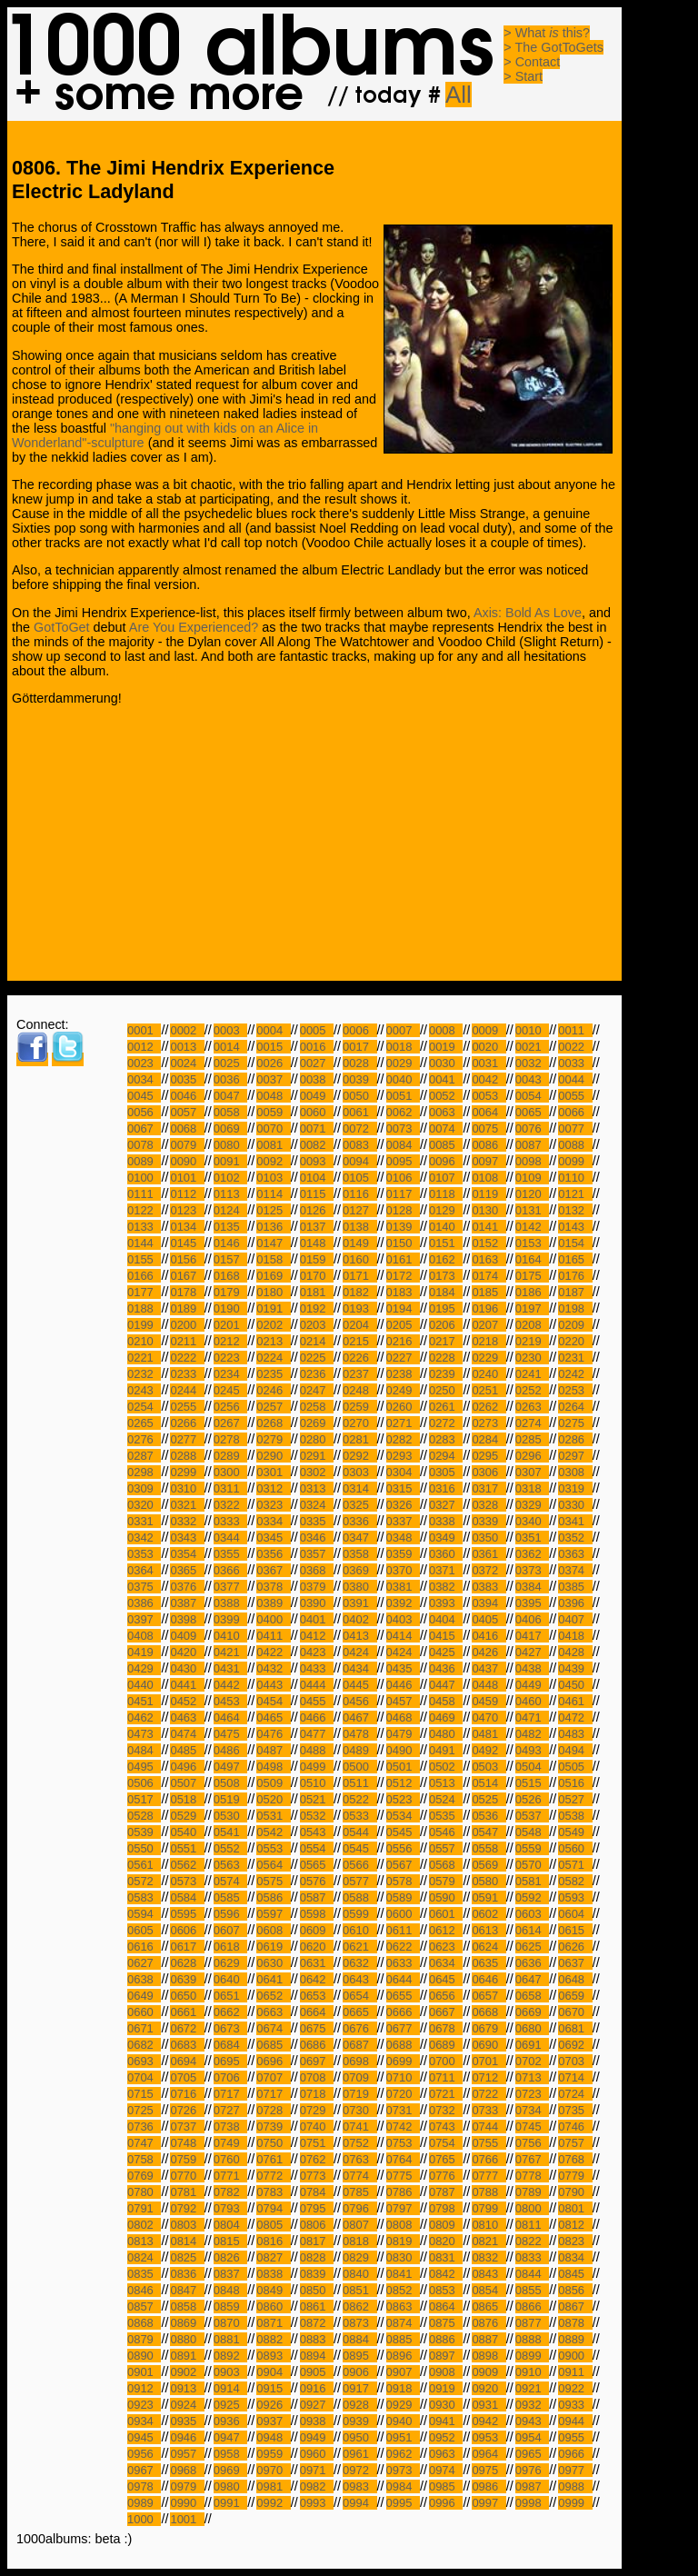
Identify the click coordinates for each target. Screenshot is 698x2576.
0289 (230, 1456)
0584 (187, 1897)
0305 (446, 1472)
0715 (144, 2094)
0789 (532, 2192)
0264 (575, 1406)
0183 (403, 1292)
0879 (144, 2339)
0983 (359, 2486)
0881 (230, 2339)
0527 (575, 1799)
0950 (359, 2437)
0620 (317, 1946)
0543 (317, 1832)
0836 (187, 2274)
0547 (488, 1832)
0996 (446, 2503)
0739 (273, 2126)
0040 (403, 1079)
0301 (273, 1472)
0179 (230, 1292)
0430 (187, 1668)
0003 (230, 1030)
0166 (144, 1276)
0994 (359, 2503)
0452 (187, 1701)
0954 (532, 2437)
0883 (317, 2339)
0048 (273, 1096)
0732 (446, 2110)
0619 (273, 1946)
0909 (488, 2372)
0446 (403, 1685)
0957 (187, 2454)
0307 (532, 1472)
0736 (144, 2126)
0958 (230, 2454)
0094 (359, 1161)
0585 (230, 1897)
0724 (575, 2094)
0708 (317, 2077)
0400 (273, 1619)
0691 (532, 2045)
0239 (446, 1374)
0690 (488, 2045)
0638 (144, 1979)
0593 (575, 1897)
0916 (317, 2388)
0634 (446, 1963)
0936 (230, 2421)
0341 (575, 1521)
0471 (532, 1717)
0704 (144, 2077)
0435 (403, 1668)
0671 (144, 2028)
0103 (273, 1177)
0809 (446, 2225)
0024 (187, 1063)
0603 (532, 1914)
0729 (317, 2110)
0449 (532, 1685)
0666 (403, 2012)
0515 (532, 1783)
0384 (532, 1586)
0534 (403, 1815)
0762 (317, 2159)
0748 (187, 2143)
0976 (532, 2470)
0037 (273, 1079)
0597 (273, 1914)
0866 (532, 2306)
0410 (230, 1635)
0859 (230, 2306)
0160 (359, 1259)
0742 (403, 2126)
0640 (230, 1979)
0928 (359, 2404)
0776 (446, 2175)
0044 (575, 1079)
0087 (532, 1145)
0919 (446, 2388)
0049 (317, 1096)
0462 (144, 1717)
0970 (273, 2470)
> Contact (532, 62)
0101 (187, 1177)
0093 (317, 1161)
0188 (144, 1308)
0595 (187, 1914)
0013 (187, 1046)
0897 (446, 2355)
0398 (187, 1619)
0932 (532, 2404)
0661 (187, 2012)
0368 (317, 1570)
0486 (230, 1750)
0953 (488, 2437)
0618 (230, 1946)
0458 (446, 1701)
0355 (230, 1554)
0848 (230, 2290)
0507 (187, 1783)
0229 (488, 1357)
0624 (488, 1946)
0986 (488, 2486)
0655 (403, 1995)
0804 (230, 2225)
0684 (230, 2045)
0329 (532, 1505)
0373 (532, 1570)
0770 (187, 2175)
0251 (488, 1390)
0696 (273, 2061)
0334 (273, 1521)
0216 (403, 1341)
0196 (488, 1308)
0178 (187, 1292)
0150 (403, 1243)
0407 (575, 1619)
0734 (532, 2110)
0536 (488, 1815)
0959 (273, 2454)
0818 (359, 2241)
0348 (403, 1537)
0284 (488, 1439)
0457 (403, 1701)
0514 (488, 1783)
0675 (317, 2028)
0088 (575, 1145)
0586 (273, 1897)
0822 (532, 2241)
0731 (403, 2110)
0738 (230, 2126)
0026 (273, 1063)
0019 (446, 1046)
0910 (532, 2372)
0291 (317, 1456)
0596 (230, 1914)
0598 (317, 1914)
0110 (575, 1177)
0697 (317, 2061)
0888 (532, 2339)
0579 (446, 1881)
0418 (575, 1635)
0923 (144, 2404)
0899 (532, 2355)
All (458, 94)
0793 (230, 2208)
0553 (273, 1848)
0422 (273, 1652)
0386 (144, 1603)
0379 (317, 1586)
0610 (359, 1930)
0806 (317, 2225)
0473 (144, 1734)
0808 (403, 2225)
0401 (317, 1619)
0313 (317, 1488)
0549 (575, 1832)
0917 (359, 2388)
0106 (403, 1177)
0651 (230, 1995)
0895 (359, 2355)
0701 (488, 2061)
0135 (230, 1226)
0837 (230, 2274)
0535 (446, 1815)
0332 (187, 1521)
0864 (446, 2306)
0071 (317, 1128)
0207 (488, 1325)
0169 (273, 1276)
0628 (187, 1963)
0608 (273, 1930)
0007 (403, 1030)
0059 (273, 1112)
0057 (187, 1112)
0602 (488, 1914)
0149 (359, 1243)
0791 (144, 2208)
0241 (532, 1374)
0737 (187, 2126)
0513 (446, 1783)
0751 (317, 2143)
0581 (532, 1881)
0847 (187, 2290)
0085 (446, 1145)
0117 (403, 1194)
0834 (575, 2257)
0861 (317, 2306)
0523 (403, 1799)
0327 (446, 1505)
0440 (144, 1685)
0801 (575, 2208)
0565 (317, 1865)
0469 (446, 1717)
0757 (575, 2143)
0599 (359, 1914)
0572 (144, 1881)
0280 (317, 1439)
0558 (488, 1848)
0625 (532, 1946)
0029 (403, 1063)
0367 (273, 1570)
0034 (144, 1079)
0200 (187, 1325)
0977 (575, 2470)
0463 (187, 1717)
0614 (532, 1930)
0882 (273, 2339)
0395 (532, 1603)
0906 (359, 2372)
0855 (532, 2290)
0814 (187, 2241)
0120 (532, 1194)
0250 (446, 1390)
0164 (532, 1259)
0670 (575, 2012)
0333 (230, 1521)
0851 (359, 2290)
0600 (403, 1914)
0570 (532, 1865)
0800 (532, 2208)
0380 (359, 1586)
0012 (144, 1046)
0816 (273, 2241)
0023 (144, 1063)
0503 (488, 1766)
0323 (273, 1505)
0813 (144, 2241)
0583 (144, 1897)
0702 (532, 2061)
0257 (273, 1406)
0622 (403, 1946)
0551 (187, 1848)
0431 (230, 1668)
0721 (446, 2094)
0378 (273, 1586)
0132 (575, 1210)
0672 (187, 2028)
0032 (532, 1063)
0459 (488, 1701)
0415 (446, 1635)
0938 (317, 2421)
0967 (144, 2470)
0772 (273, 2175)
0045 (144, 1096)
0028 (359, 1063)
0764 (403, 2159)
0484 (144, 1750)
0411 (273, 1635)
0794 (273, 2208)
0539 (144, 1832)
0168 (230, 1276)
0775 (403, 2175)
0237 (359, 1374)
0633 (403, 1963)
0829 (359, 2257)
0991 (230, 2503)
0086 (488, 1145)
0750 (273, 2143)
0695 (230, 2061)
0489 (359, 1750)
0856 (575, 2290)
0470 (488, 1717)
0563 (230, 1865)
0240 (488, 1374)
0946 (187, 2437)
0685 (273, 2045)
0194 (403, 1308)
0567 (403, 1865)
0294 (446, 1456)
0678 (446, 2028)
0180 (273, 1292)
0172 (403, 1276)
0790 (575, 2192)
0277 (187, 1439)
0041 (446, 1079)
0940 (403, 2421)
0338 (446, 1521)
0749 (230, 2143)
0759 (187, 2159)
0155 (144, 1259)
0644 (403, 1979)
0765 (446, 2159)
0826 (230, 2257)
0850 (317, 2290)
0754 (446, 2143)
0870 (230, 2323)
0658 (532, 1995)
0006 (359, 1030)
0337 (403, 1521)
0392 (403, 1603)
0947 (230, 2437)
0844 (532, 2274)
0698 (359, 2061)
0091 (230, 1161)
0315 (403, 1488)
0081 (273, 1145)
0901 (144, 2372)
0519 (230, 1799)
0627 (144, 1963)
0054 (532, 1096)
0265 (144, 1423)
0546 (446, 1832)
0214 (317, 1341)
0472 (575, 1717)
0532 (317, 1815)
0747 (144, 2143)
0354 (187, 1554)
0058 (230, 1112)
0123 (187, 1210)
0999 (575, 2503)
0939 (359, 2421)
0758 (144, 2159)
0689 (446, 2045)
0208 (532, 1325)
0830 (403, 2257)
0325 (359, 1505)
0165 (575, 1259)
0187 (575, 1292)
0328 (488, 1505)
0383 (488, 1586)
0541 (230, 1832)
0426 (488, 1652)
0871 (273, 2323)
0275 (575, 1423)
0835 (144, 2274)
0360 (446, 1554)
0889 (575, 2339)
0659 (575, 1995)
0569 (488, 1865)
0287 (144, 1456)
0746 (575, 2126)
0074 (446, 1128)
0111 (144, 1194)
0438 (532, 1668)
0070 (273, 1128)
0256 (230, 1406)
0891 (187, 2355)
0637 (575, 1963)
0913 (187, 2388)
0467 (359, 1717)
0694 (187, 2061)
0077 (575, 1128)
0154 (575, 1243)
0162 (446, 1259)
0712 (488, 2077)
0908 (446, 2372)
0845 (575, 2274)
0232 (144, 1374)
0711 (446, 2077)
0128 (403, 1210)
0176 (575, 1276)
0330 (575, 1505)
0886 (446, 2339)
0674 (273, 2028)
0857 (144, 2306)
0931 (488, 2404)
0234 (230, 1374)
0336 (359, 1521)
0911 (575, 2372)
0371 (446, 1570)
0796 (359, 2208)
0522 (359, 1799)
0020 (488, 1046)
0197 (532, 1308)
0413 (359, 1635)
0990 (187, 2503)
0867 (575, 2306)
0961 (359, 2454)
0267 (230, 1423)
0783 (273, 2192)
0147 (273, 1243)
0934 (144, 2421)
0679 (488, 2028)
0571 (575, 1865)
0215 (359, 1341)
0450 (575, 1685)
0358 (359, 1554)
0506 (144, 1783)
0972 (359, 2470)
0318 (532, 1488)
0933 (575, 2404)
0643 (359, 1979)
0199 (144, 1325)
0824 (144, 2257)
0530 (230, 1815)
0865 (488, 2306)
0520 (273, 1799)
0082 (317, 1145)
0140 (446, 1226)
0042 (488, 1079)
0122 (144, 1210)
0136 (273, 1226)
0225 (317, 1357)
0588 (359, 1897)
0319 (575, 1488)
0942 (488, 2421)
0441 (187, 1685)
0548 (532, 1832)
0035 (187, 1079)
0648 (575, 1979)
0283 (446, 1439)
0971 (317, 2470)
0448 (488, 1685)
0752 (359, 2143)
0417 (532, 1635)
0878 (575, 2323)
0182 (359, 1292)
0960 (317, 2454)
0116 (359, 1194)
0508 (230, 1783)
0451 (144, 1701)
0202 (273, 1325)
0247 (317, 1390)
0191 (273, 1308)
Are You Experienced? (193, 627)
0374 (575, 1570)
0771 (230, 2175)
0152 (488, 1243)
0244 (187, 1390)
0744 (488, 2126)
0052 (446, 1096)
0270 (359, 1423)
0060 (317, 1112)
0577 (359, 1881)
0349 (446, 1537)
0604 (575, 1914)
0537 (532, 1815)
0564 (273, 1865)
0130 (488, 1210)
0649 (144, 1995)
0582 (575, 1881)
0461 (575, 1701)
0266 (187, 1423)
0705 (187, 2077)
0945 (144, 2437)
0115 (317, 1194)
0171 (359, 1276)
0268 (273, 1423)
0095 (403, 1161)
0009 (488, 1030)
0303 (359, 1472)
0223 (230, 1357)
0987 (532, 2486)
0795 (317, 2208)
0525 (488, 1799)
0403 (403, 1619)
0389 (273, 1603)
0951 (403, 2437)
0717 (230, 2094)
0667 (446, 2012)
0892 (230, 2355)
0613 (488, 1930)
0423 (317, 1652)
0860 (273, 2306)
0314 (359, 1488)
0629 (230, 1963)
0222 (187, 1357)
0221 (144, 1357)
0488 (317, 1750)
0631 (317, 1963)
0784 (317, 2192)
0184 (446, 1292)
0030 (446, 1063)
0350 (488, 1537)
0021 (532, 1046)
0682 (144, 2045)
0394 (488, 1603)
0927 (317, 2404)
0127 (359, 1210)
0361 (488, 1554)
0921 (532, 2388)
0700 (446, 2061)
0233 (187, 1374)
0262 (488, 1406)
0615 (575, 1930)
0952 (446, 2437)
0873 (359, 2323)
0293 (403, 1456)
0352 (575, 1537)
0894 (317, 2355)
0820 (446, 2241)
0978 (144, 2486)
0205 (403, 1325)
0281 (359, 1439)
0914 (230, 2388)
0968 (187, 2470)
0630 (273, 1963)
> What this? (547, 32)
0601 (446, 1914)
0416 (488, 1635)
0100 (144, 1177)
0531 (273, 1815)
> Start (523, 76)
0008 (446, 1030)
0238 (403, 1374)
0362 (532, 1554)
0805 (273, 2225)
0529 (187, 1815)
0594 (144, 1914)
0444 (317, 1685)
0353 (144, 1554)
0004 (273, 1030)
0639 (187, 1979)
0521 (317, 1799)
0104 (317, 1177)
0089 (144, 1161)
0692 (575, 2045)
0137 (317, 1226)
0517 (144, 1799)
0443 (273, 1685)
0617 (187, 1946)
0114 (273, 1194)
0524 (446, 1799)
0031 (488, 1063)
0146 (230, 1243)
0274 (532, 1423)
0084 (403, 1145)
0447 (446, 1685)
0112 (187, 1194)
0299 (187, 1472)
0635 (488, 1963)
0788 (488, 2192)
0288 (187, 1456)
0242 (575, 1374)
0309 (144, 1488)
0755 (488, 2143)
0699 (403, 2061)
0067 (144, 1128)
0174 (488, 1276)
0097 (488, 1161)
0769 (144, 2175)
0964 (488, 2454)
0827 (273, 2257)
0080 (230, 1145)
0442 (230, 1685)
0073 (403, 1128)
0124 (230, 1210)
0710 (403, 2077)
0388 (230, 1603)
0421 (230, 1652)
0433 (317, 1668)
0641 (273, 1979)
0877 (532, 2323)
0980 (230, 2486)
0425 (446, 1652)
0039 (359, 1079)
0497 (230, 1766)
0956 (144, 2454)
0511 (359, 1783)
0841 (403, 2274)
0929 (403, 2404)
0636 (532, 1963)
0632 (359, 1963)
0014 (230, 1046)
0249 (403, 1390)
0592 (532, 1897)
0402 (359, 1619)
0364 (144, 1570)
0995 (403, 2503)
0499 (317, 1766)
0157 (230, 1259)
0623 (446, 1946)
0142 (532, 1226)
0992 (273, 2503)
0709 (359, 2077)
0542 (273, 1832)
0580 (488, 1881)
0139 (403, 1226)
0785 (359, 2192)
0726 (187, 2110)
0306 (488, 1472)
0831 (446, 2257)
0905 (317, 2372)
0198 (575, 1308)
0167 (187, 1276)
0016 (317, 1046)
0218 (488, 1341)
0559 (532, 1848)
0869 (187, 2323)
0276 (144, 1439)
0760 (230, 2159)
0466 (317, 1717)
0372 (488, 1570)
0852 (403, 2290)
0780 (144, 2192)
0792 (187, 2208)
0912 (144, 2388)
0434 (359, 1668)
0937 (273, 2421)
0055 (575, 1096)
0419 (144, 1652)
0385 (575, 1586)
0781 (187, 2192)
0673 (230, 2028)
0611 (403, 1930)
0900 (575, 2355)
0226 (359, 1357)
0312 (273, 1488)
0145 (187, 1243)
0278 (230, 1439)
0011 (575, 1030)
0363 (575, 1554)
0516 (575, 1783)
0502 (446, 1766)
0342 (144, 1537)
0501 (403, 1766)
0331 (144, 1521)
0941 (446, 2421)
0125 (273, 1210)
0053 (488, 1096)
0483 (575, 1734)
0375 (144, 1586)
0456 (359, 1701)
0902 (187, 2372)
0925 (230, 2404)
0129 (446, 1210)
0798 (446, 2208)
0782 (230, 2192)
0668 (488, 2012)
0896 (403, 2355)
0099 (575, 1161)
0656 (446, 1995)
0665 (359, 2012)
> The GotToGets (553, 47)
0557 (446, 1848)
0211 (187, 1341)
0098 (532, 1161)
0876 (488, 2323)
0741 (359, 2126)
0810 (488, 2225)
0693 (144, 2061)
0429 (144, 1668)
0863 (403, 2306)
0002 (187, 1030)
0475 (230, 1734)
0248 (359, 1390)
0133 (144, 1226)
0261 (446, 1406)
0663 (273, 2012)
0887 (488, 2339)
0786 (403, 2192)
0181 (317, 1292)
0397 (144, 1619)
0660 (144, 2012)
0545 (403, 1832)
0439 (575, 1668)
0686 (317, 2045)
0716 (187, 2094)
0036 (230, 1079)
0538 (575, 1815)
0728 (273, 2110)
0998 (532, 2503)
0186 (532, 1292)
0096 (446, 1161)
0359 (403, 1554)
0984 (403, 2486)
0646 (488, 1979)
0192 (317, 1308)
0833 (532, 2257)
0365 (187, 1570)
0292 (359, 1456)
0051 (403, 1096)
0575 (273, 1881)
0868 (144, 2323)
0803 (187, 2225)
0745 (532, 2126)
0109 (532, 1177)
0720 (403, 2094)
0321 (187, 1505)
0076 (532, 1128)
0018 (403, 1046)
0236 (317, 1374)
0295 (488, 1456)
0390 (317, 1603)
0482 (532, 1734)
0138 (359, 1226)
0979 (187, 2486)
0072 (359, 1128)
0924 (187, 2404)
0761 (273, 2159)
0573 (187, 1881)
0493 (532, 1750)
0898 (488, 2355)
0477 (317, 1734)
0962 (403, 2454)
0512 (403, 1783)
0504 (532, 1766)
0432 (273, 1668)
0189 (187, 1308)
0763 (359, 2159)
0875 (446, 2323)
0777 (488, 2175)
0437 (488, 1668)
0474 (187, 1734)
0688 (403, 2045)
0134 (187, 1226)
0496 (187, 1766)
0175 (532, 1276)
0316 (446, 1488)
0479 (403, 1734)
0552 (230, 1848)
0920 (488, 2388)
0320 (144, 1505)
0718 (317, 2094)
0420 (187, 1652)
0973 (403, 2470)
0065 (532, 1112)
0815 (230, 2241)
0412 (317, 1635)
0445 (359, 1685)
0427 (532, 1652)
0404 (446, 1619)
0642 (317, 1979)
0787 (446, 2192)
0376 (187, 1586)
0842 (446, 2274)
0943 (532, 2421)
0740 (317, 2126)
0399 (230, 1619)
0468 (403, 1717)
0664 (317, 2012)
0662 (230, 2012)
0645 (446, 1979)
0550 (144, 1848)
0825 (187, 2257)
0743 (446, 2126)
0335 (317, 1521)
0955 (575, 2437)
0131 (532, 1210)
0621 (359, 1946)
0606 (187, 1930)
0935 (187, 2421)
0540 (187, 1832)
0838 (273, 2274)
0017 (359, 1046)
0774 (359, 2175)
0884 (359, 2339)
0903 (230, 2372)
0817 (317, 2241)
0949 (317, 2437)
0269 (317, 1423)
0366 (230, 1570)
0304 (403, 1472)
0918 (403, 2388)
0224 (273, 1357)
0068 (187, 1128)
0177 (144, 1292)
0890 (144, 2355)
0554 (317, 1848)
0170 (317, 1276)
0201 (230, 1325)
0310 (187, 1488)
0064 (488, 1112)
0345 (273, 1537)
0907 (403, 2372)
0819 (403, 2241)
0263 (532, 1406)
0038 (317, 1079)
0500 (359, 1766)
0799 (488, 2208)
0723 (532, 2094)
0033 (575, 1063)
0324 (317, 1505)
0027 (317, 1063)
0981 (273, 2486)
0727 (230, 2110)
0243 (144, 1390)
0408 (144, 1635)
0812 (575, 2225)
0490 (403, 1750)
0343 (187, 1537)
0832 (488, 2257)
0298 (144, 1472)
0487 (273, 1750)
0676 (359, 2028)
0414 (403, 1635)
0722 (488, 2094)
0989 (144, 2503)
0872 (317, 2323)
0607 (230, 1930)
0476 (273, 1734)
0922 (575, 2388)
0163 (488, 1259)
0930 (446, 2404)
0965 (532, 2454)
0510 (317, 1783)
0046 (187, 1096)
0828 (317, 2257)
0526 (532, 1799)
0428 (575, 1652)
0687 (359, 2045)
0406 (532, 1619)
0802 (144, 2225)
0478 (359, 1734)
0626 (575, 1946)
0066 (575, 1112)
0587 (317, 1897)
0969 (230, 2470)
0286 (575, 1439)
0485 (187, 1750)
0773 (317, 2175)
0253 (575, 1390)
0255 (187, 1406)
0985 (446, 2486)
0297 (575, 1456)
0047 (230, 1096)
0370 (403, 1570)
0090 (187, 1161)
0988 (575, 2486)
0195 (446, 1308)
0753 (403, 2143)
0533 (359, 1815)
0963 (446, 2454)
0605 (144, 1930)
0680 (532, 2028)
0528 (144, 1815)
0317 (488, 1488)
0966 (575, 2454)
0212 (230, 1341)
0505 (575, 1766)
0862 (359, 2306)
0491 (446, 1750)
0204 (359, 1325)
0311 (230, 1488)
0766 (488, 2159)
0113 (230, 1194)
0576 (317, 1881)
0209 (575, 1325)
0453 (230, 1701)
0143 (575, 1226)
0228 (446, 1357)
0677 (403, 2028)
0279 (273, 1439)
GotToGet (62, 627)
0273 (488, 1423)
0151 (446, 1243)
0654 (359, 1995)
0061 (359, 1112)
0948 (273, 2437)
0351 (532, 1537)
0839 (317, 2274)
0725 (144, 2110)
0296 (532, 1456)
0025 (230, 1063)
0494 (575, 1750)
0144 (144, 1243)
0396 (575, 1603)
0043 (532, 1079)
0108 (488, 1177)
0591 (488, 1897)
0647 (532, 1979)
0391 (359, 1603)
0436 (446, 1668)
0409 (187, 1635)
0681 (575, 2028)
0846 (144, 2290)
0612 (446, 1930)
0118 (446, 1194)
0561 (144, 1865)
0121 (575, 1194)
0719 (359, 2094)
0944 (575, 2421)
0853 (446, 2290)
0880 (187, 2339)
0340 (532, 1521)
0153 (532, 1243)
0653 (317, 1995)
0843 (488, 2274)
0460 (532, 1701)
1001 (187, 2519)
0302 (317, 1472)
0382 (446, 1586)
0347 (359, 1537)
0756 (532, 2143)
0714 (575, 2077)
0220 (575, 1341)
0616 (144, 1946)
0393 (446, 1603)
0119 (488, 1194)
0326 (403, 1505)
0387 (187, 1603)
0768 (575, 2159)
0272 (446, 1423)
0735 (575, 2110)
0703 (575, 2061)
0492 (488, 1750)
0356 (273, 1554)
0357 (317, 1554)
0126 (317, 1210)
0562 (187, 1865)
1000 (144, 2519)
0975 (488, 2470)
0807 (359, 2225)
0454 (273, 1701)
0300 (230, 1472)
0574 (230, 1881)
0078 (144, 1145)
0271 (403, 1423)
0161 (403, 1259)
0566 (359, 1865)
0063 (446, 1112)
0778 (532, 2175)
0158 (273, 1259)
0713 (532, 2077)
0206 (446, 1325)
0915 (273, 2388)
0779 (575, 2175)
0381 (403, 1586)
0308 (575, 1472)
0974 (446, 2470)
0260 (403, 1406)
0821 (488, 2241)
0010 (532, 1030)
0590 (446, 1897)
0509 (273, 1783)
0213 (273, 1341)
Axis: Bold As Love (528, 612)
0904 (273, 2372)
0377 (230, 1586)
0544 (359, 1832)
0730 (359, 2110)
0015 (273, 1046)
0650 (187, 1995)
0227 (403, 1357)
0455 (317, 1701)
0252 (532, 1390)
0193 (359, 1308)
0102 (230, 1177)
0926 (273, 2404)
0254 (144, 1406)
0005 (317, 1030)
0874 (403, 2323)
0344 (230, 1537)
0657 (488, 1995)
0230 (532, 1357)
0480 (446, 1734)
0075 (488, 1128)
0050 (359, 1096)
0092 (273, 1161)
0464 (230, 1717)
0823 (575, 2241)
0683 (187, 2045)
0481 (488, 1734)
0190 (230, 1308)
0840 (359, 2274)
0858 (187, 2306)
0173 (446, 1276)
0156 (187, 1259)
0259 (359, 1406)
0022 (575, 1046)
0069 (230, 1128)
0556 (403, 1848)
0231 (575, 1357)
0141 (488, 1226)
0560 (575, 1848)
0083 (359, 1145)
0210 (144, 1341)
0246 (273, 1390)
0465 (273, 1717)
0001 (144, 1030)
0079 (187, 1145)
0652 (273, 1995)
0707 (273, 2077)
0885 (403, 2339)
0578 (403, 1881)
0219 (532, 1341)
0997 (488, 2503)
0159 (317, 1259)
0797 (403, 2208)
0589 (403, 1897)
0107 (446, 1177)
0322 (230, 1505)
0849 (273, 2290)
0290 (273, 1456)
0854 (488, 2290)
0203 (317, 1325)
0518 (187, 1799)
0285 (532, 1439)
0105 (359, 1177)
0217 (446, 1341)
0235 (273, 1374)
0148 (317, 1243)
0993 (317, 2503)
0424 (359, 1652)
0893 (273, 2355)
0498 (273, 1766)
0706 (230, 2077)
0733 (488, 2110)
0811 (532, 2225)
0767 (532, 2159)
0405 (488, 1619)
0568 (446, 1865)
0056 (144, 1112)
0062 (403, 1112)
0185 (488, 1292)
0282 (403, 1439)
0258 (317, 1406)
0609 (317, 1930)
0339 (488, 1521)
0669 (532, 2012)
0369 (359, 1570)
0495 (144, 1766)
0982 (317, 2486)
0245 (230, 1390)
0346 (317, 1537)
